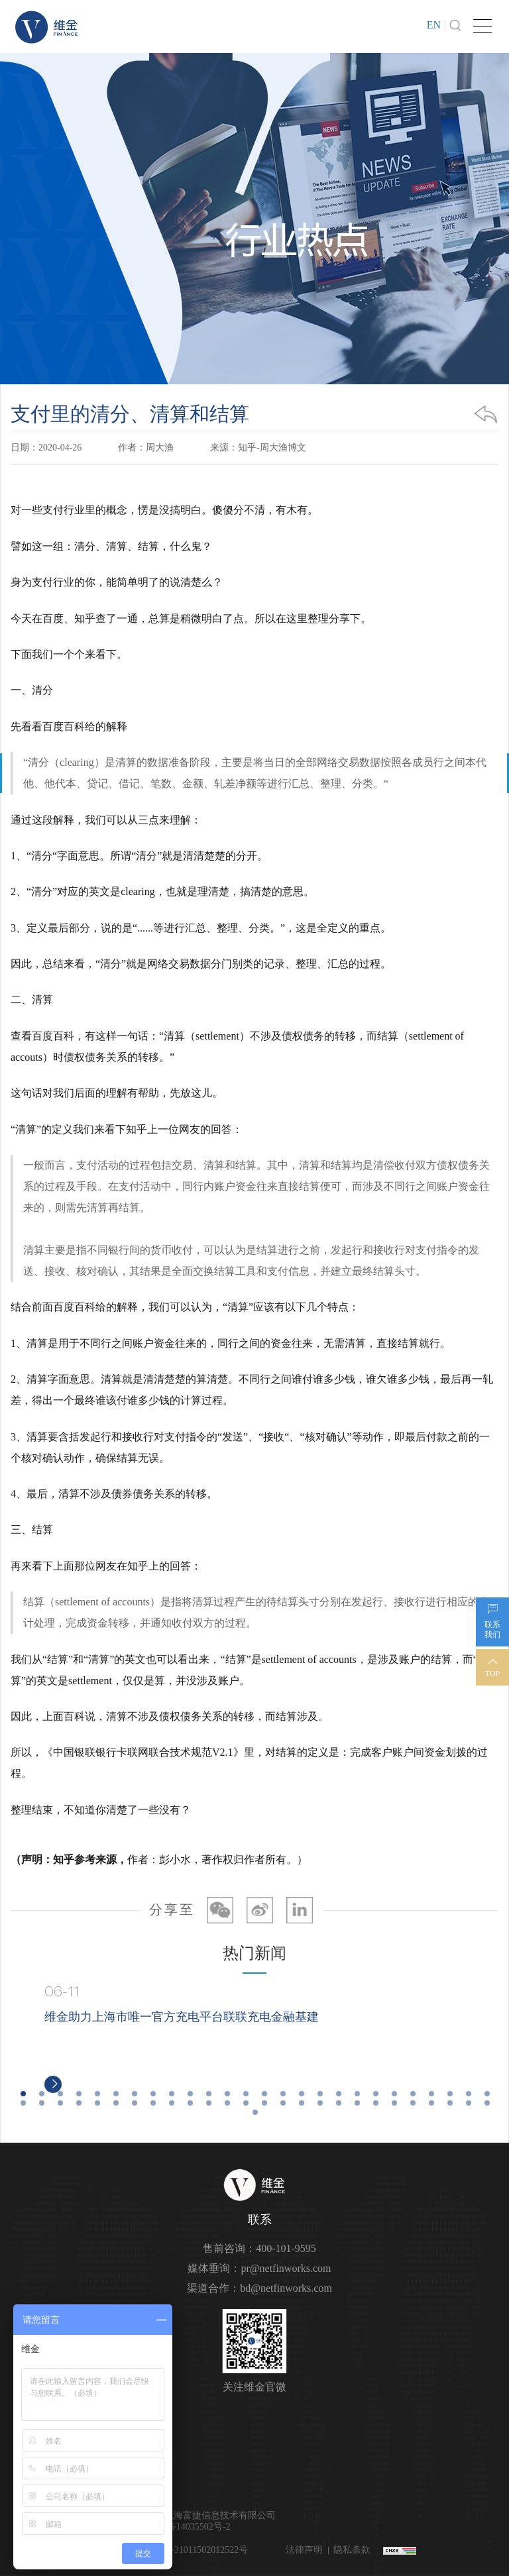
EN (434, 24)
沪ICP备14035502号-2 (186, 2527)
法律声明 (304, 2550)
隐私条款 (351, 2550)
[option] (255, 2039)
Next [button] (492, 2039)
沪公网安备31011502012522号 (186, 2550)
